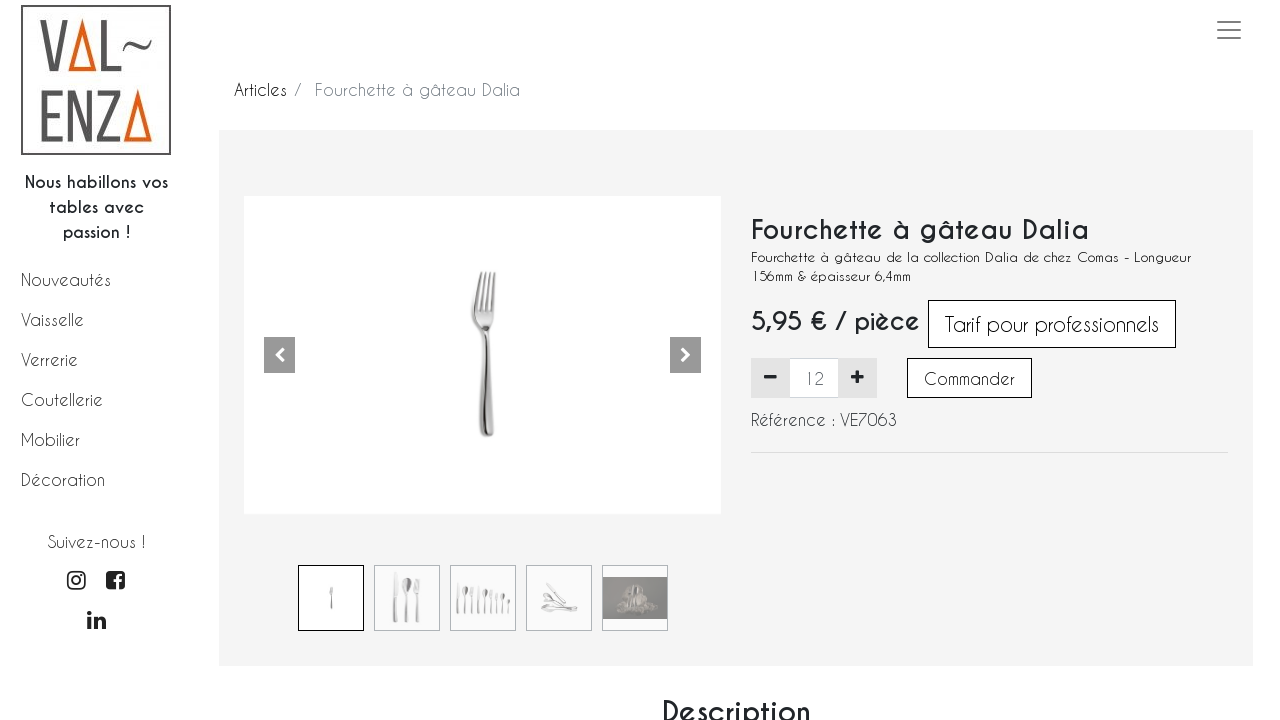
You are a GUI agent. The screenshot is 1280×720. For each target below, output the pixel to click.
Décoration (63, 479)
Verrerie (49, 359)
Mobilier (50, 439)
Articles (260, 89)
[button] (280, 355)
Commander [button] (969, 378)
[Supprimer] (770, 378)
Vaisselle (52, 319)
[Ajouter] (857, 378)
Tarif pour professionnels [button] (1052, 324)
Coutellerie (62, 399)
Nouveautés (66, 279)
